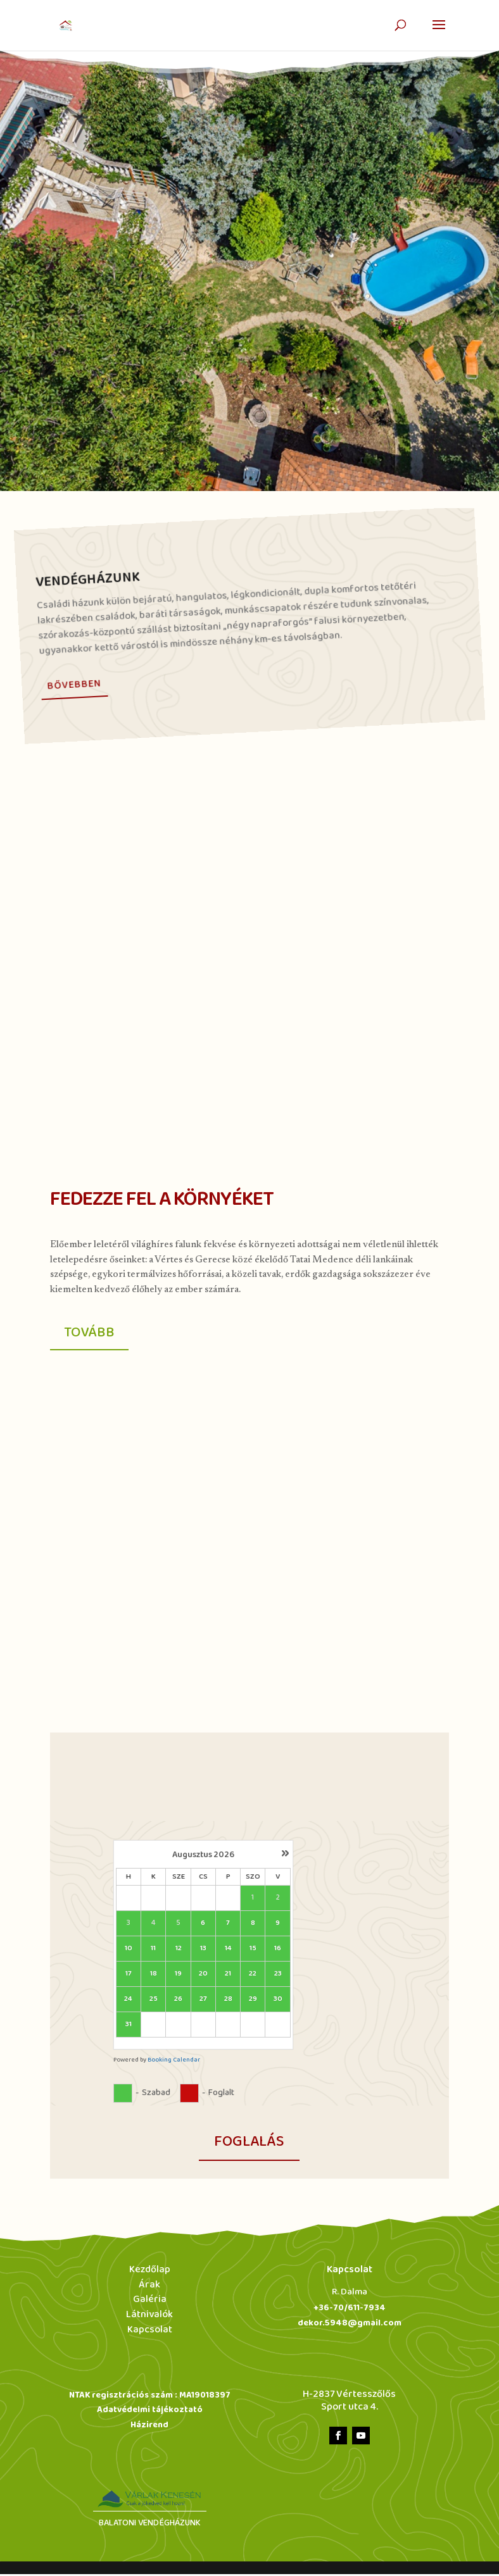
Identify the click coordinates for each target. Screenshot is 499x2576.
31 (128, 2027)
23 (278, 1976)
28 (228, 2001)
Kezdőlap (149, 2271)
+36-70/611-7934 (349, 2310)
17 (128, 1976)
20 (203, 1976)
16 (277, 1951)
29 (253, 2001)
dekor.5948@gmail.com (349, 2325)
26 (178, 2001)
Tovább (91, 1334)
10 (128, 1951)
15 (253, 1951)
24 (128, 2001)
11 (153, 1951)
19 (178, 1976)
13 (203, 1951)
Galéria (150, 2301)
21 (228, 1976)
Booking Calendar (174, 2062)
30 (278, 2001)
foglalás (249, 2143)
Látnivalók (149, 2316)
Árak (149, 2286)
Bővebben (74, 684)
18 (153, 1976)
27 (203, 2001)
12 (178, 1951)
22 (252, 1976)
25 (153, 2001)
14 (228, 1951)
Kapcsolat (149, 2332)
